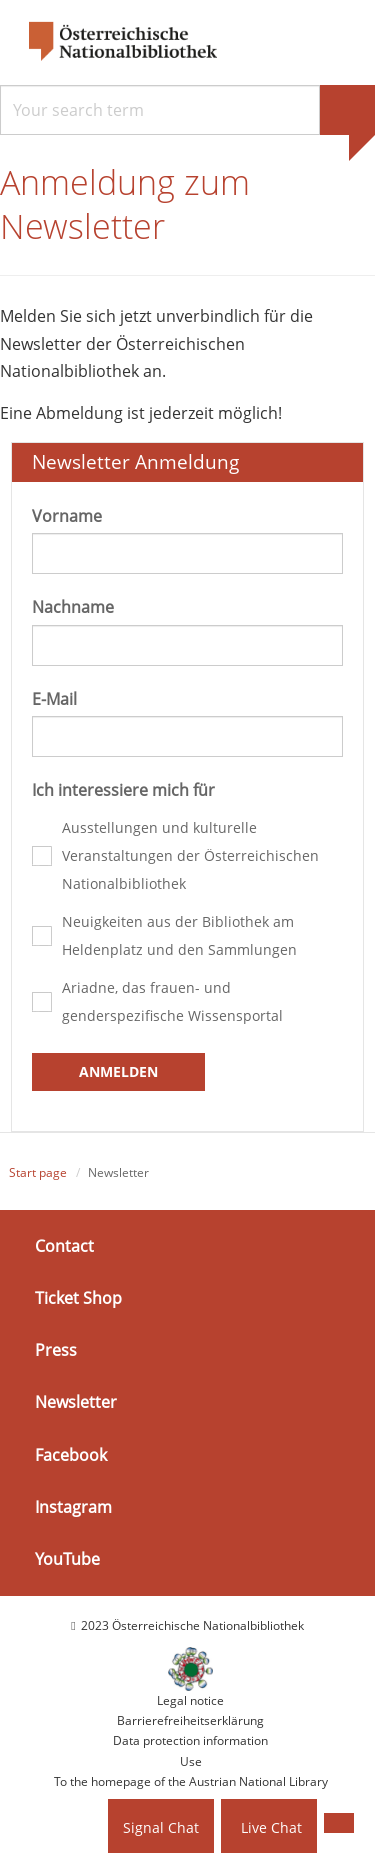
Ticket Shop (78, 1298)
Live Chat (271, 1827)
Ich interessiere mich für (123, 790)
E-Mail (54, 699)
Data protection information (190, 1740)
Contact (64, 1246)
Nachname (73, 607)
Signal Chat (161, 1827)
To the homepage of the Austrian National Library (191, 1781)
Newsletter (76, 1402)
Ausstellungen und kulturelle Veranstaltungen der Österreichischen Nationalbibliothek (190, 855)
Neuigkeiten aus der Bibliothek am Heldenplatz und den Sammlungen (179, 935)
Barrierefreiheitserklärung (190, 1720)
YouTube (67, 1559)
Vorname (67, 516)
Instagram (73, 1507)
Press (56, 1350)
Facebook (71, 1454)
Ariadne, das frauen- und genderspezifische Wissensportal (172, 1001)
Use (191, 1761)
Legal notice (190, 1700)
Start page (38, 1172)
